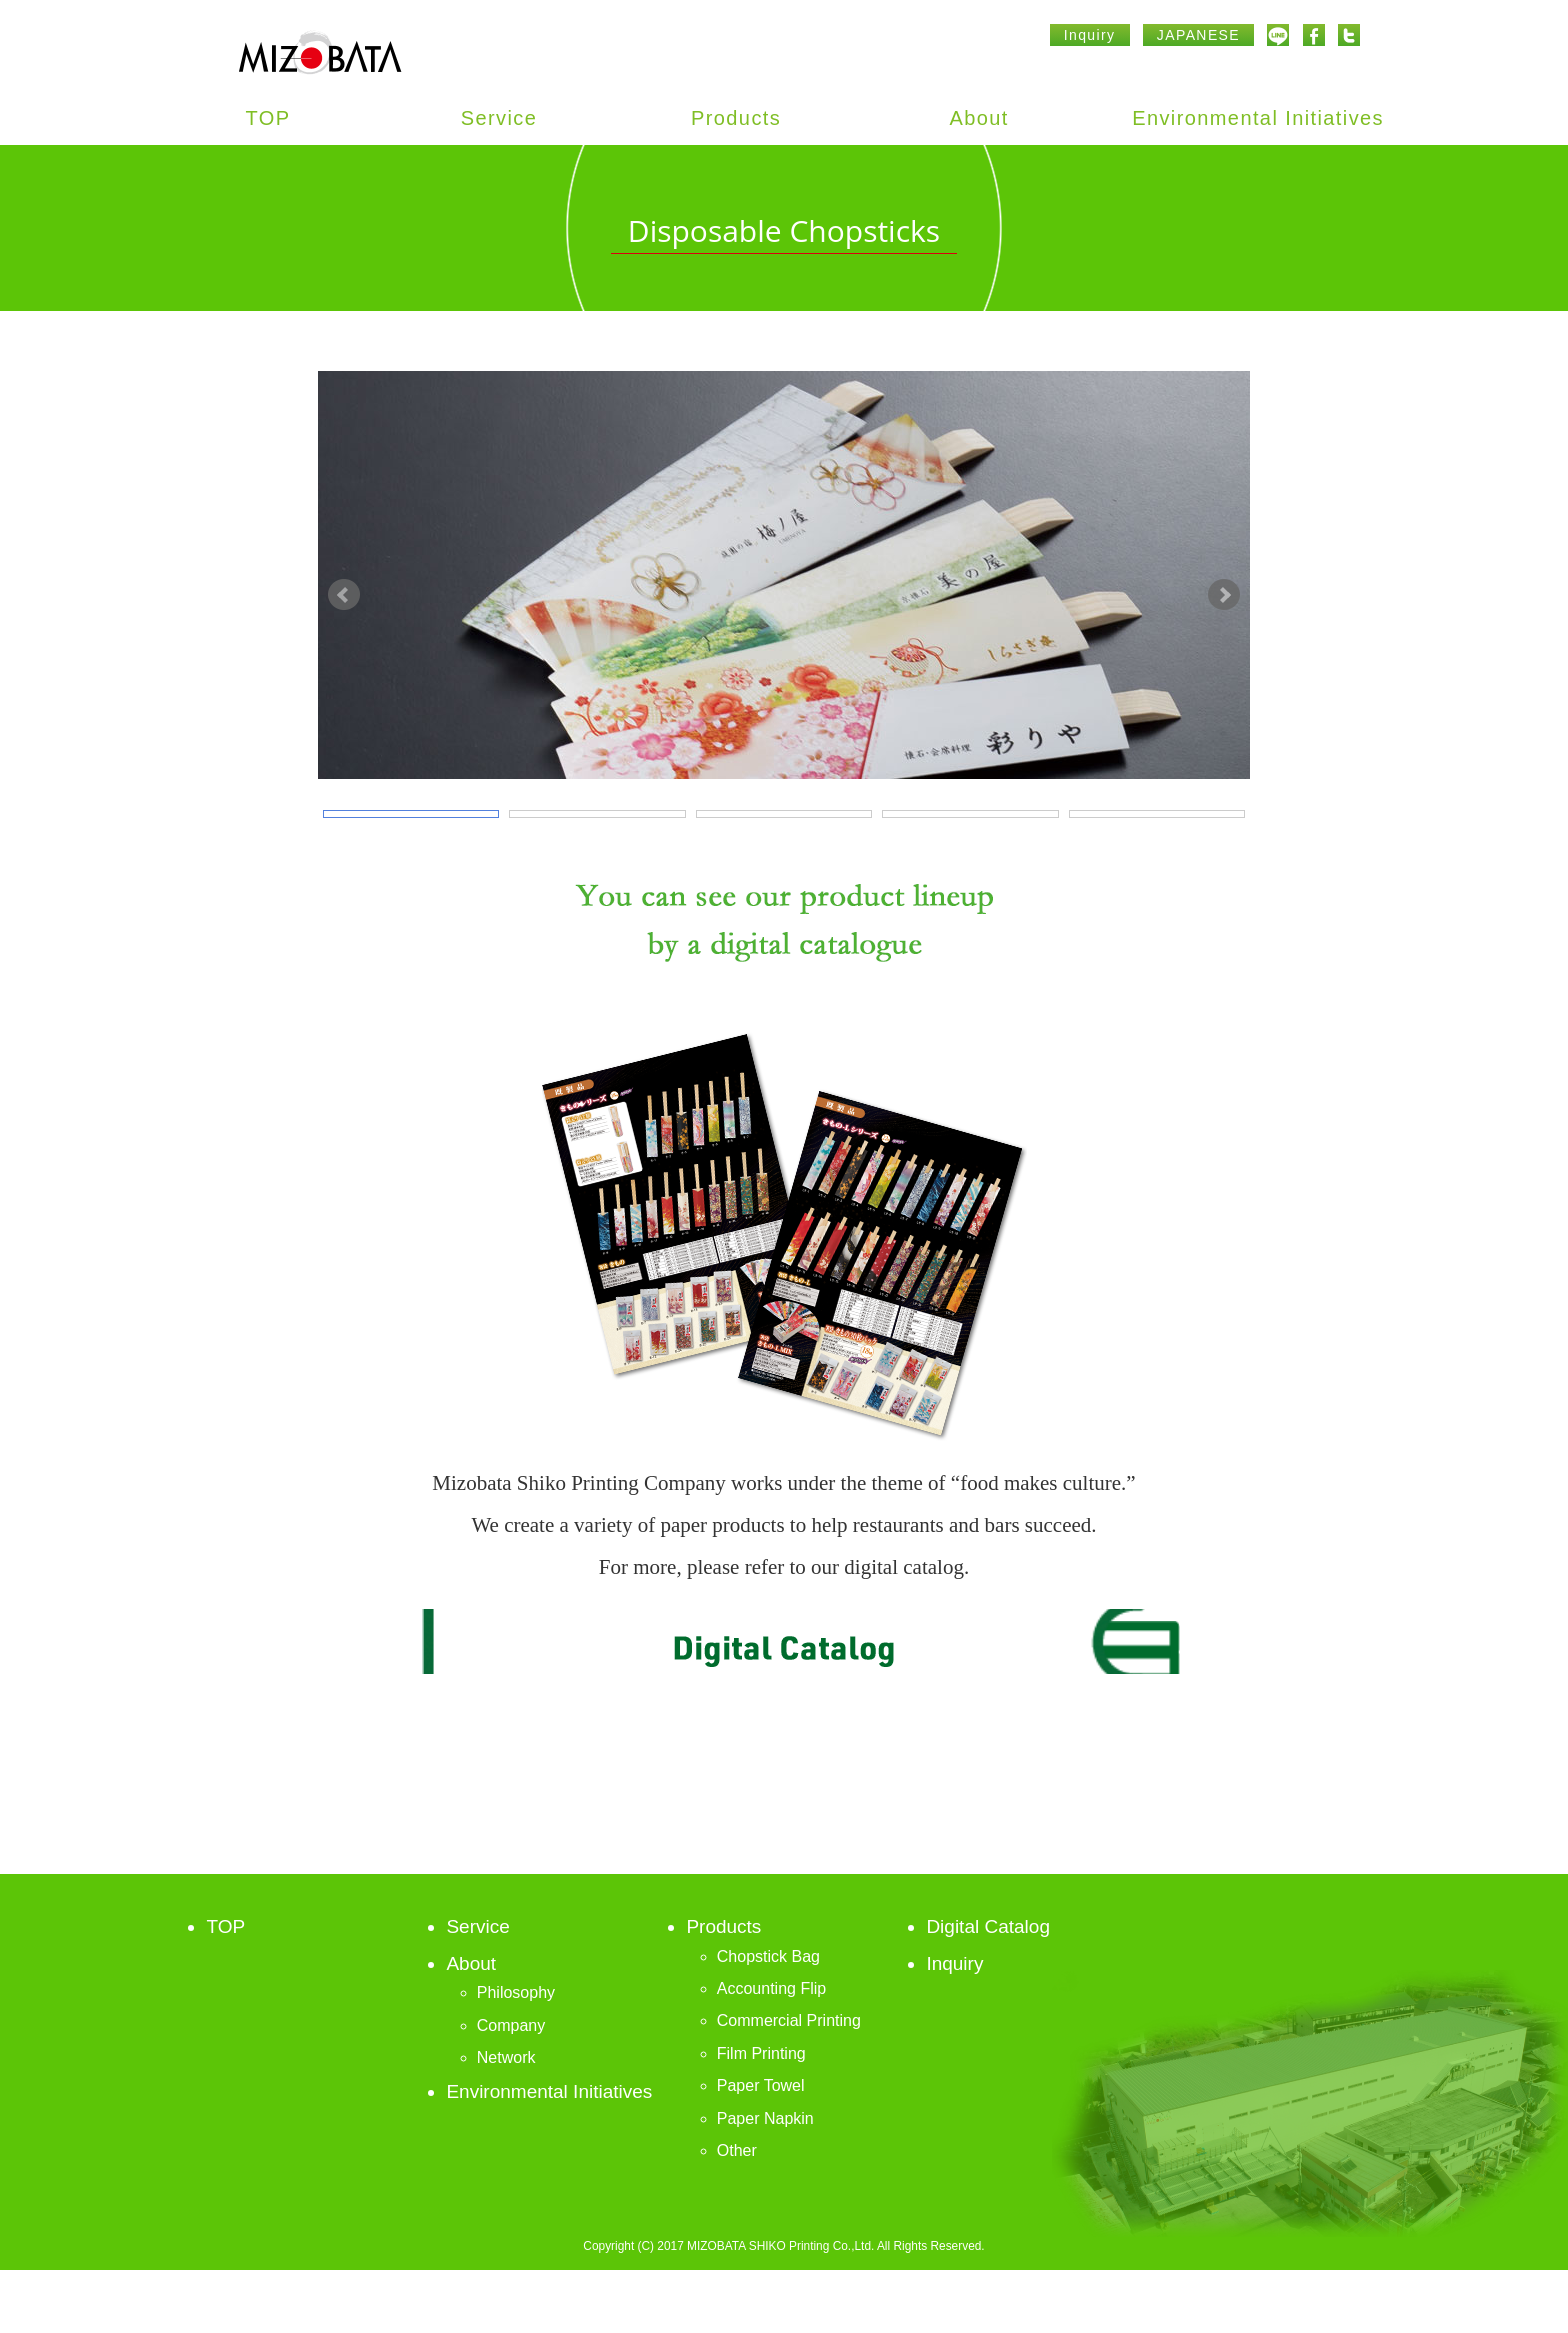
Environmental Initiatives (1258, 118)
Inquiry (1090, 35)
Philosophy (516, 2055)
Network (506, 2120)
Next (1224, 626)
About (979, 118)
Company (511, 2087)
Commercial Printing (789, 2083)
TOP (268, 118)
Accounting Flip (771, 2051)
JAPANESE (1198, 35)
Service (499, 118)
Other (737, 2213)
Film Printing (761, 2115)
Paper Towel (761, 2148)
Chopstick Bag (768, 2018)
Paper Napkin (765, 2180)
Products (736, 118)
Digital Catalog (988, 1989)
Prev (344, 626)
